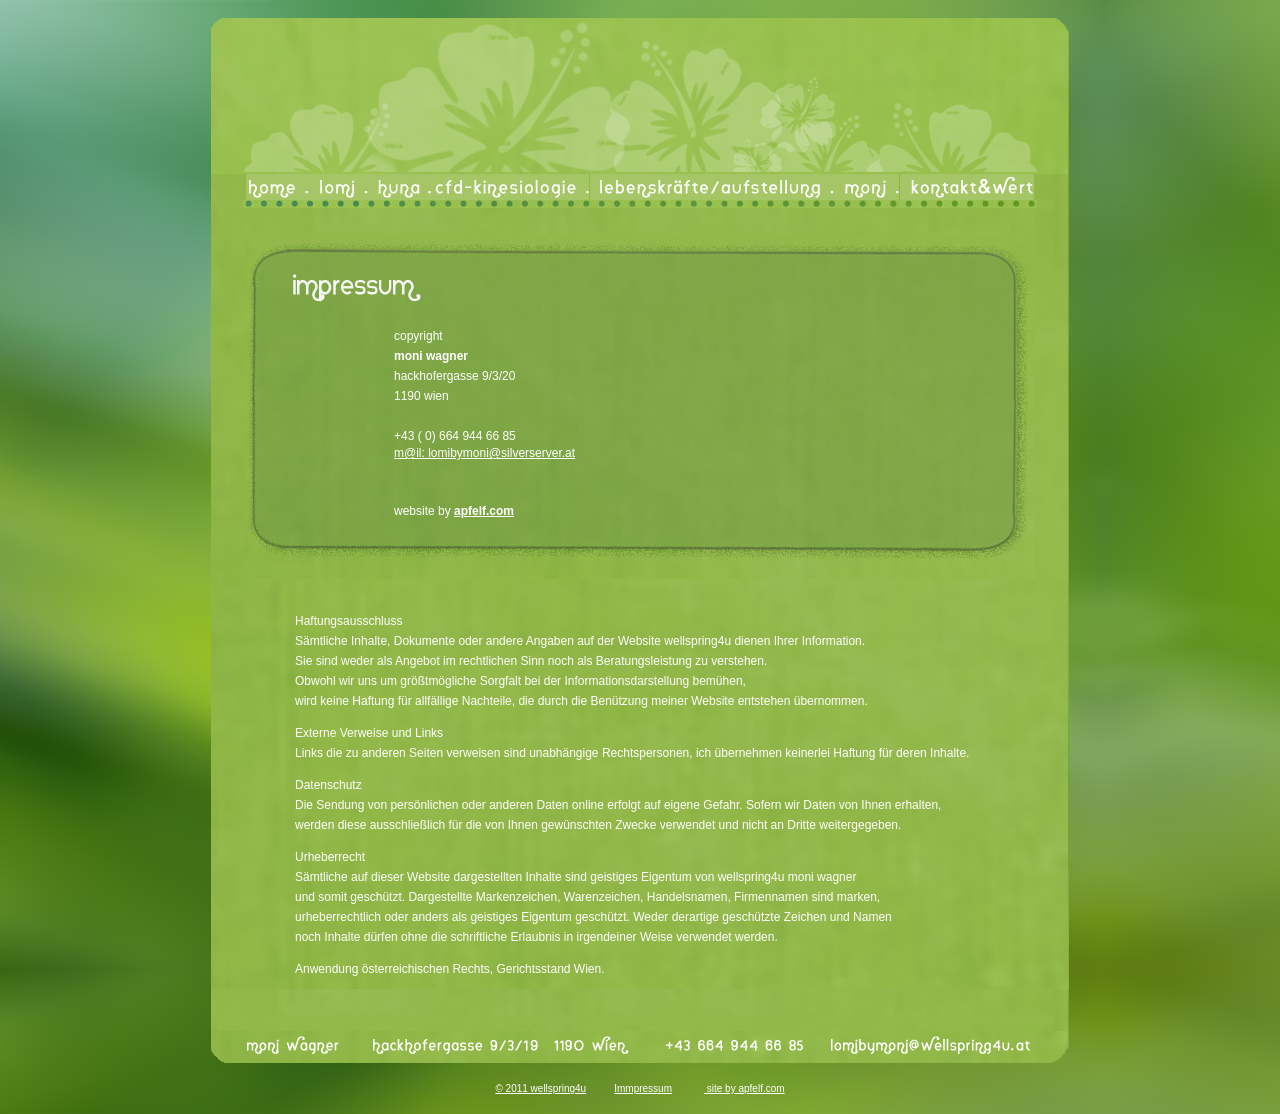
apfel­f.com (484, 511)
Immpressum (643, 1088)
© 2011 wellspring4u (540, 1088)
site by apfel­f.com (744, 1088)
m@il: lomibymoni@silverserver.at (484, 453)
